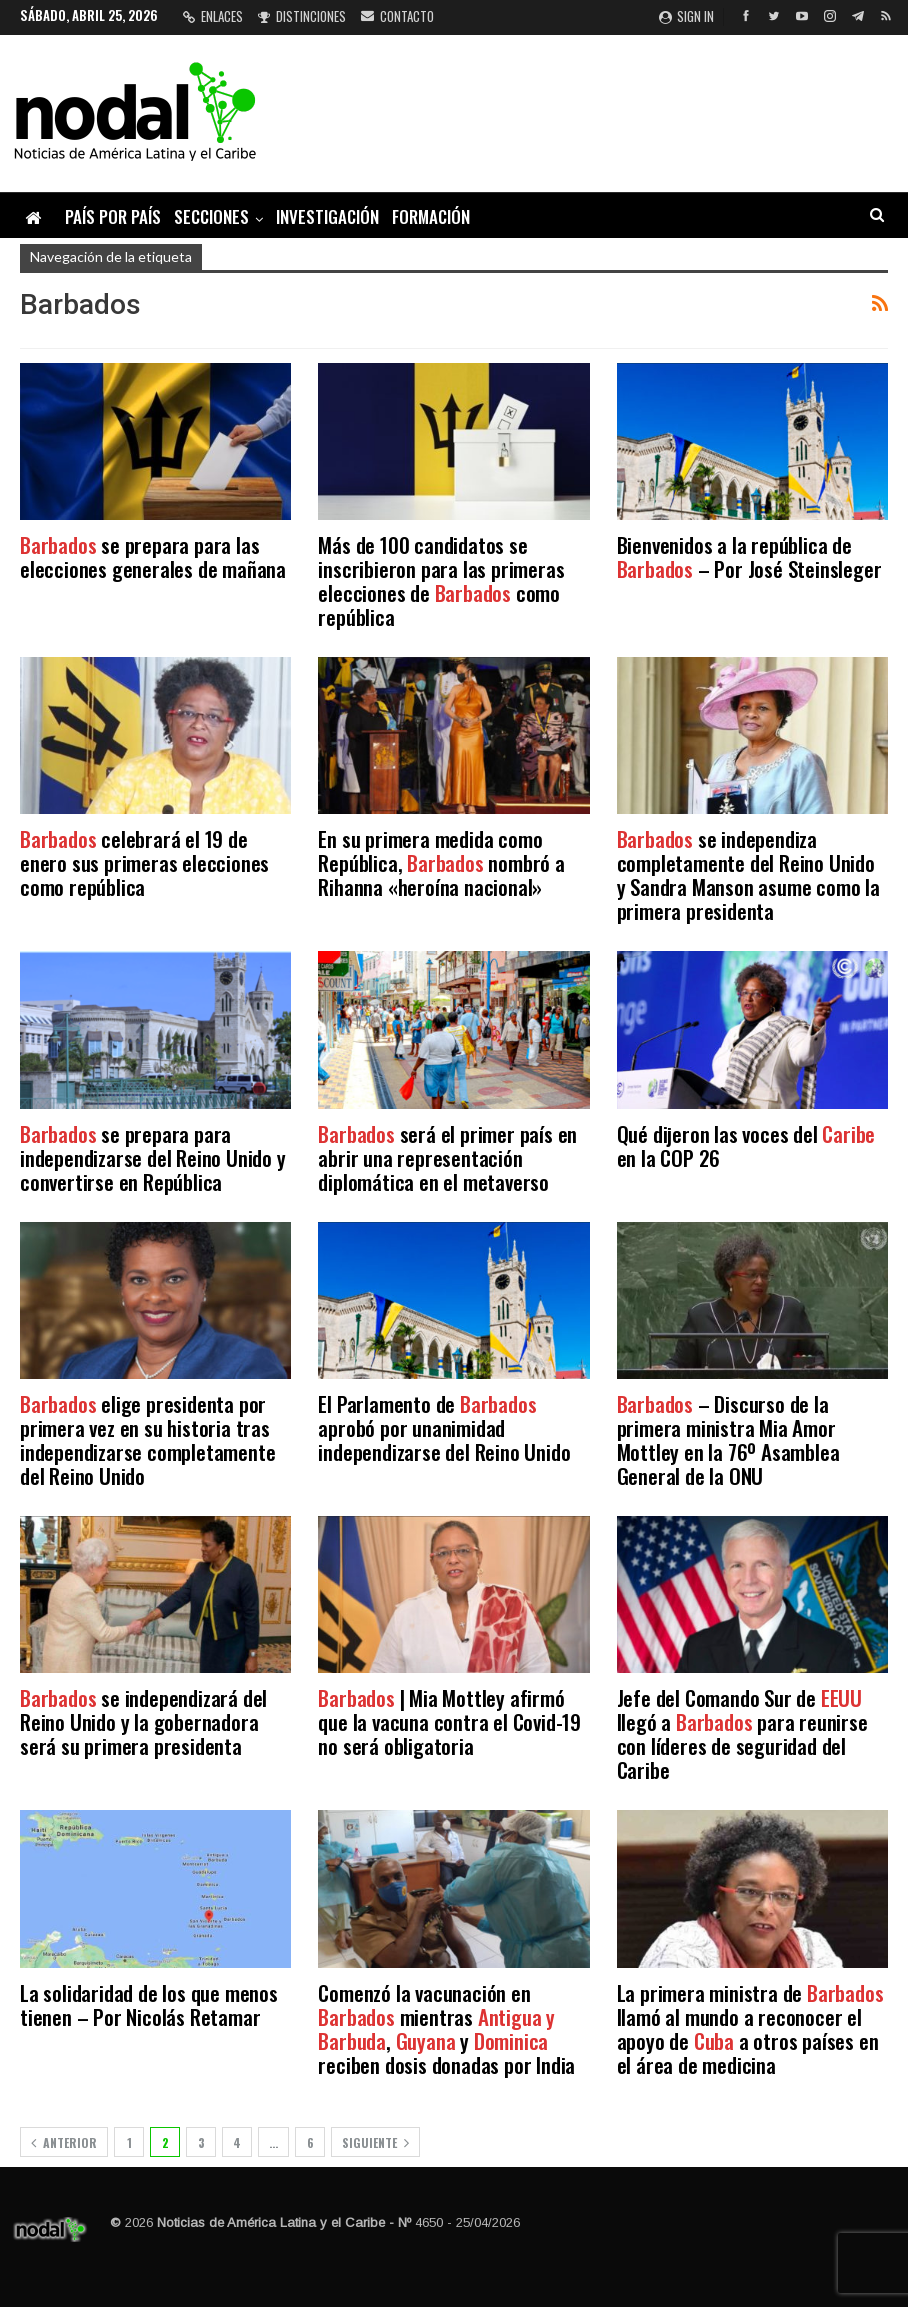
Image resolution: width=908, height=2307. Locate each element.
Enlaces (213, 16)
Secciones (211, 216)
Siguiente (375, 2142)
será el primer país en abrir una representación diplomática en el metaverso (447, 1157)
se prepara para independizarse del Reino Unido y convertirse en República (153, 1157)
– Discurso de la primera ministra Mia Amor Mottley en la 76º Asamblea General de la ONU (728, 1439)
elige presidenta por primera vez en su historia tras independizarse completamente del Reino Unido (147, 1439)
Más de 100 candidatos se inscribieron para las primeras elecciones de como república (441, 580)
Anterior (64, 2142)
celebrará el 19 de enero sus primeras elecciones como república (144, 862)
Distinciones (302, 16)
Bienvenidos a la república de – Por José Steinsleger (749, 556)
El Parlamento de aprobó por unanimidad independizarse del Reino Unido (444, 1427)
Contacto (397, 16)
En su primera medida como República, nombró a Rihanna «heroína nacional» (441, 862)
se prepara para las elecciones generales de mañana (153, 556)
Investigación (327, 216)
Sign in (686, 16)
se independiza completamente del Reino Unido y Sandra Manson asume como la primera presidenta (748, 874)
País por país (113, 216)
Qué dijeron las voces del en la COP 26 (746, 1145)
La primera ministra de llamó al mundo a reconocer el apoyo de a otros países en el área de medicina (750, 2028)
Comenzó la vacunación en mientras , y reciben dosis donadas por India (446, 2028)
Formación (431, 216)
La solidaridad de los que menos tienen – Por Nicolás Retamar (149, 2004)
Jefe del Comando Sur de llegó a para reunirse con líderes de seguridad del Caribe (742, 1733)
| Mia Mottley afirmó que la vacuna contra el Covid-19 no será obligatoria (449, 1721)
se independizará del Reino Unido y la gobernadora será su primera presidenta (143, 1721)
